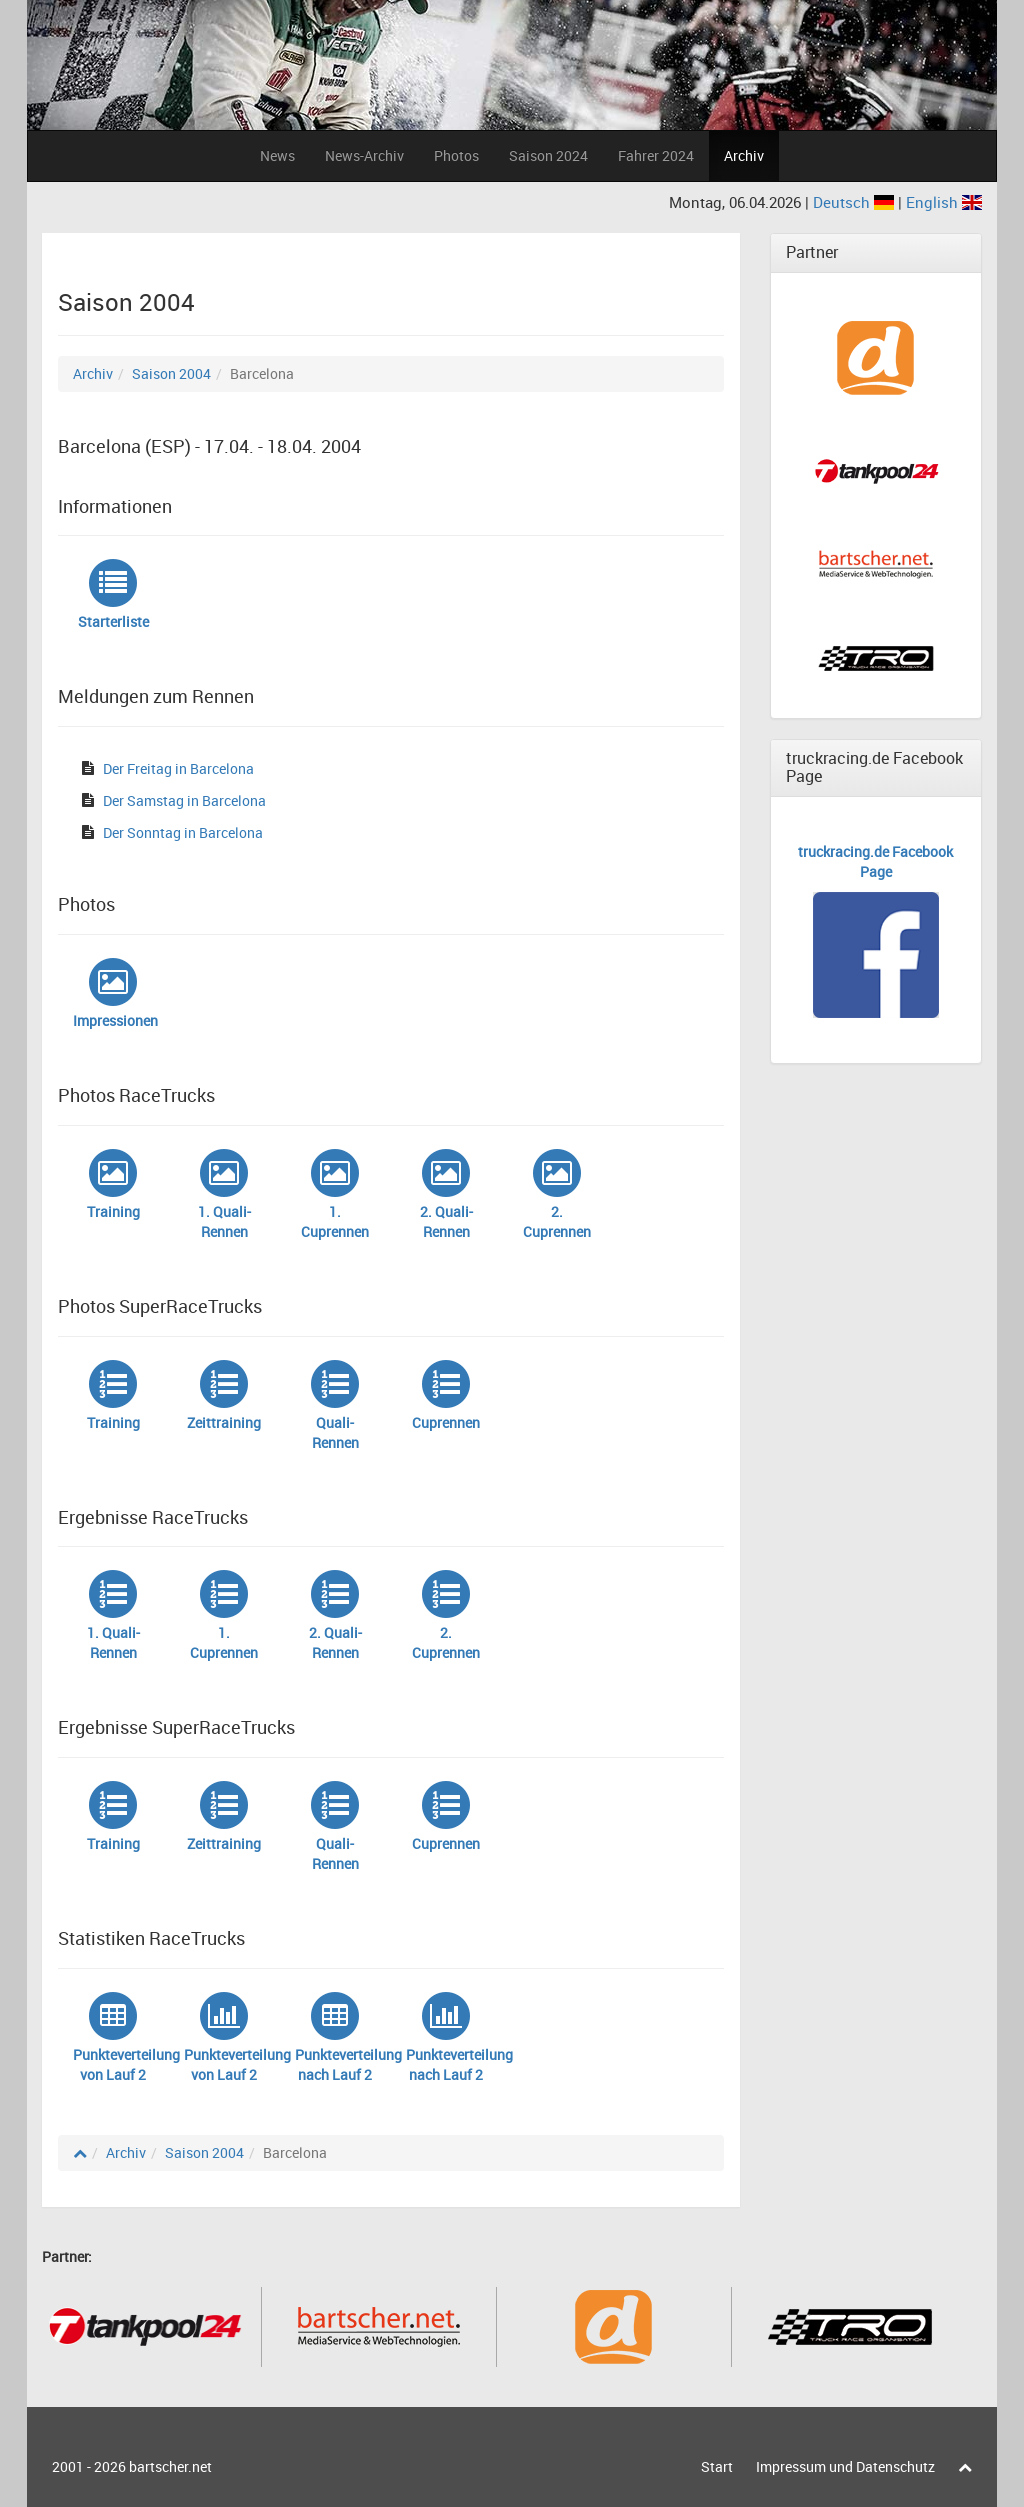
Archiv (744, 155)
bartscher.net (170, 2466)
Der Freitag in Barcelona (178, 768)
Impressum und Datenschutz (845, 2466)
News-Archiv (364, 155)
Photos (456, 155)
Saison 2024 (548, 155)
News (277, 155)
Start (717, 2466)
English (944, 202)
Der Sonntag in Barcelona (183, 832)
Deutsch (855, 202)
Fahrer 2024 (656, 155)
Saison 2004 (171, 373)
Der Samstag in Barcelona (184, 800)
